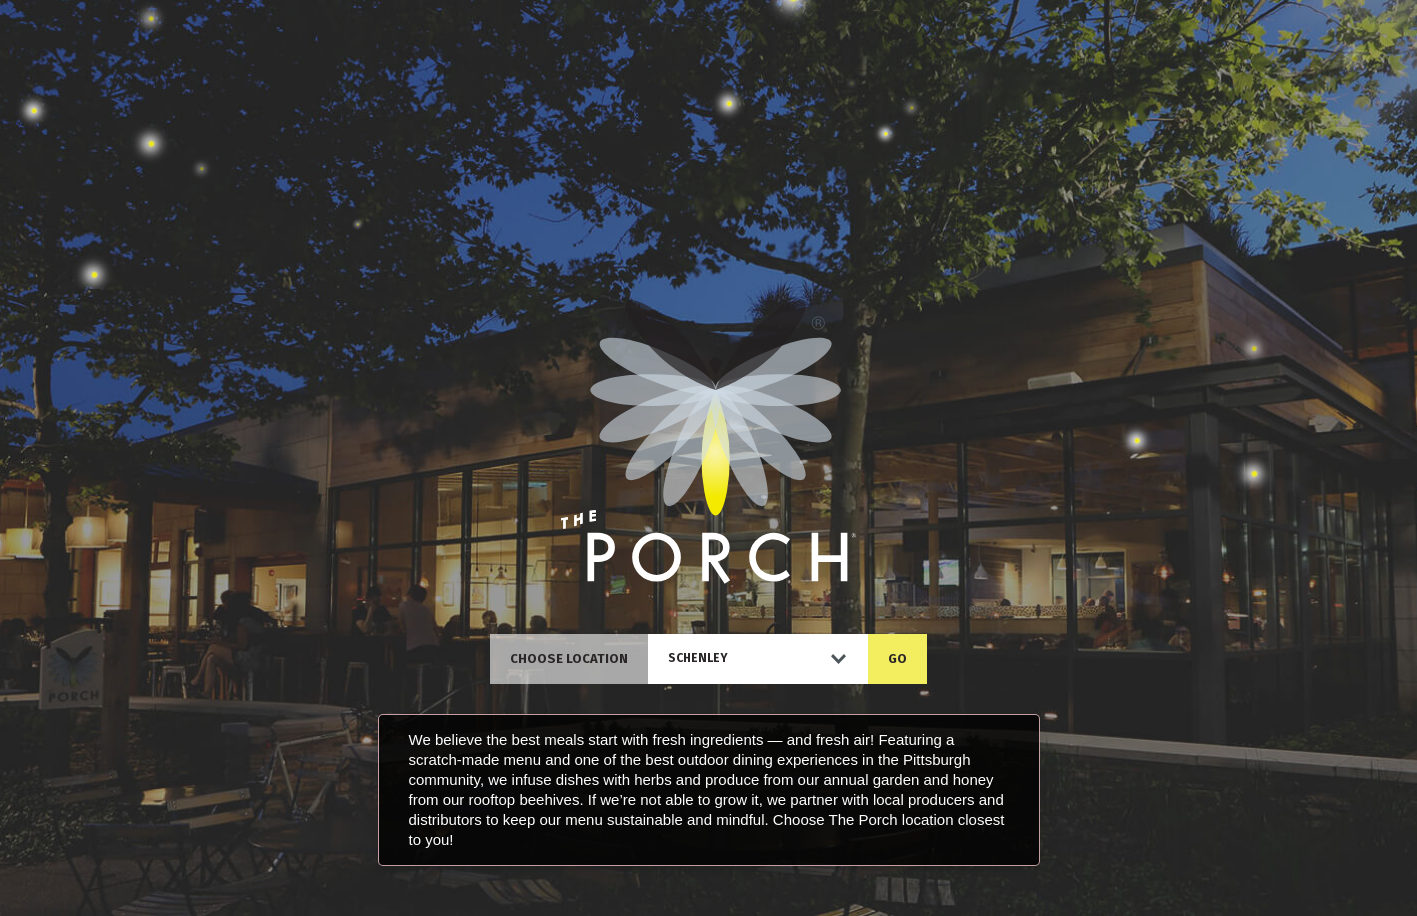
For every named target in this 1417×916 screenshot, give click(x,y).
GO (897, 658)
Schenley (698, 658)
